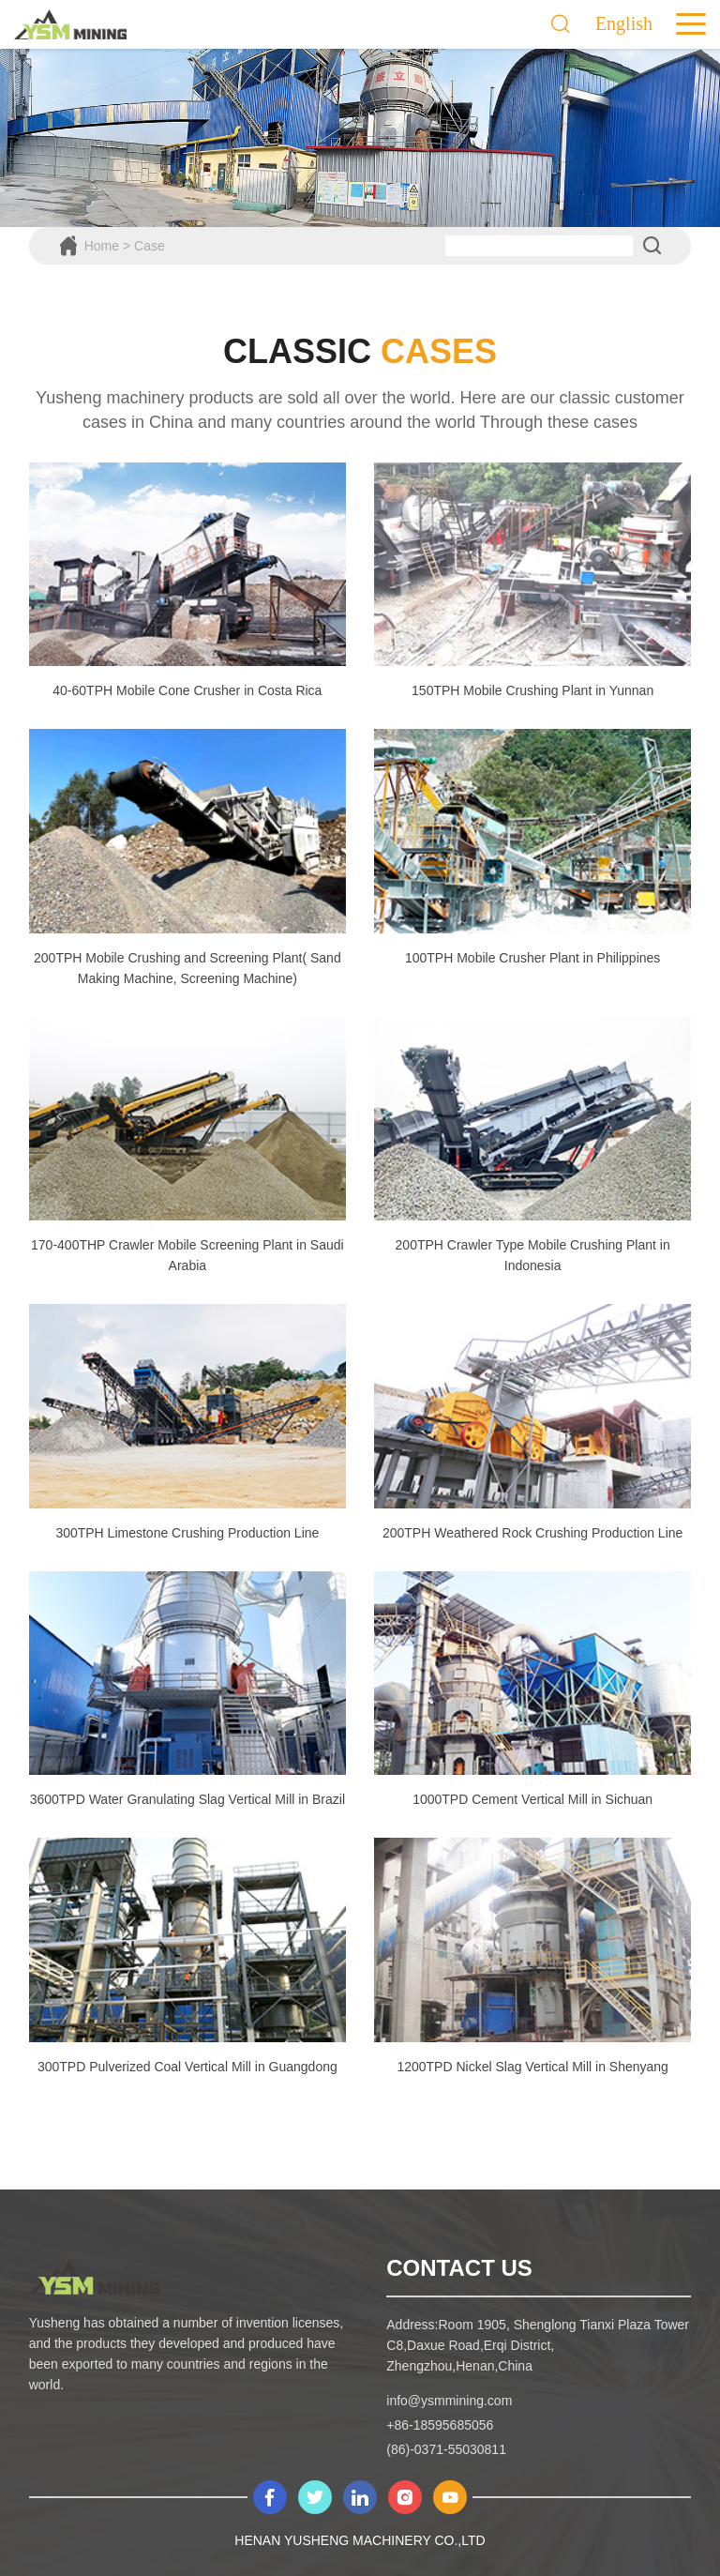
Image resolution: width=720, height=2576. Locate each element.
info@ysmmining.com (449, 2400)
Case (149, 245)
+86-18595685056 (439, 2424)
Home (101, 245)
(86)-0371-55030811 (446, 2449)
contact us (459, 2268)
